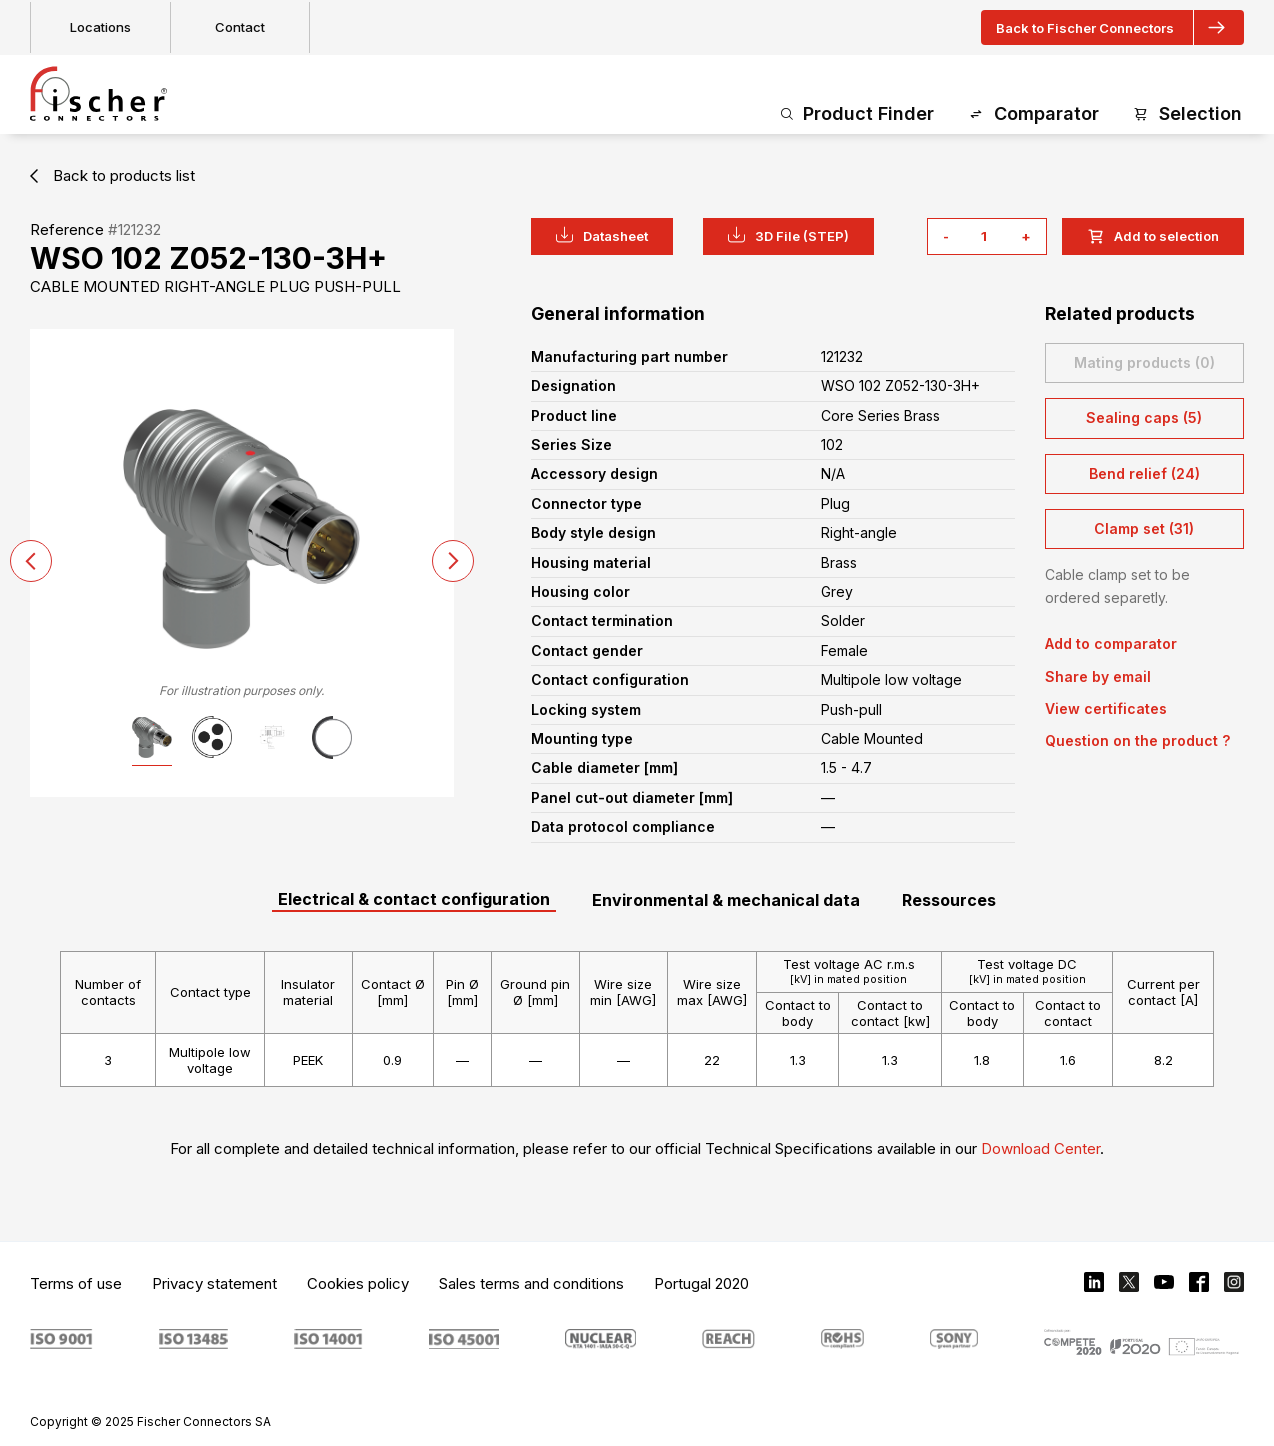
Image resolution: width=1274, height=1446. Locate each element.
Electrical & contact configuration (414, 899)
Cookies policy (358, 1283)
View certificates (1106, 708)
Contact (240, 27)
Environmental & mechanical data (726, 900)
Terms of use (76, 1283)
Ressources (949, 900)
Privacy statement (214, 1283)
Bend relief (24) (1144, 473)
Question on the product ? (1137, 740)
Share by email (1098, 676)
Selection (1187, 114)
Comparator (1033, 114)
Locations (100, 27)
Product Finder (857, 114)
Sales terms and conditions (531, 1283)
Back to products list (112, 175)
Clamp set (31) (1144, 528)
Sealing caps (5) (1144, 417)
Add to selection (1153, 236)
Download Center (1040, 1148)
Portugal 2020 (701, 1283)
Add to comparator (1111, 643)
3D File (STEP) (788, 235)
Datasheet (602, 235)
